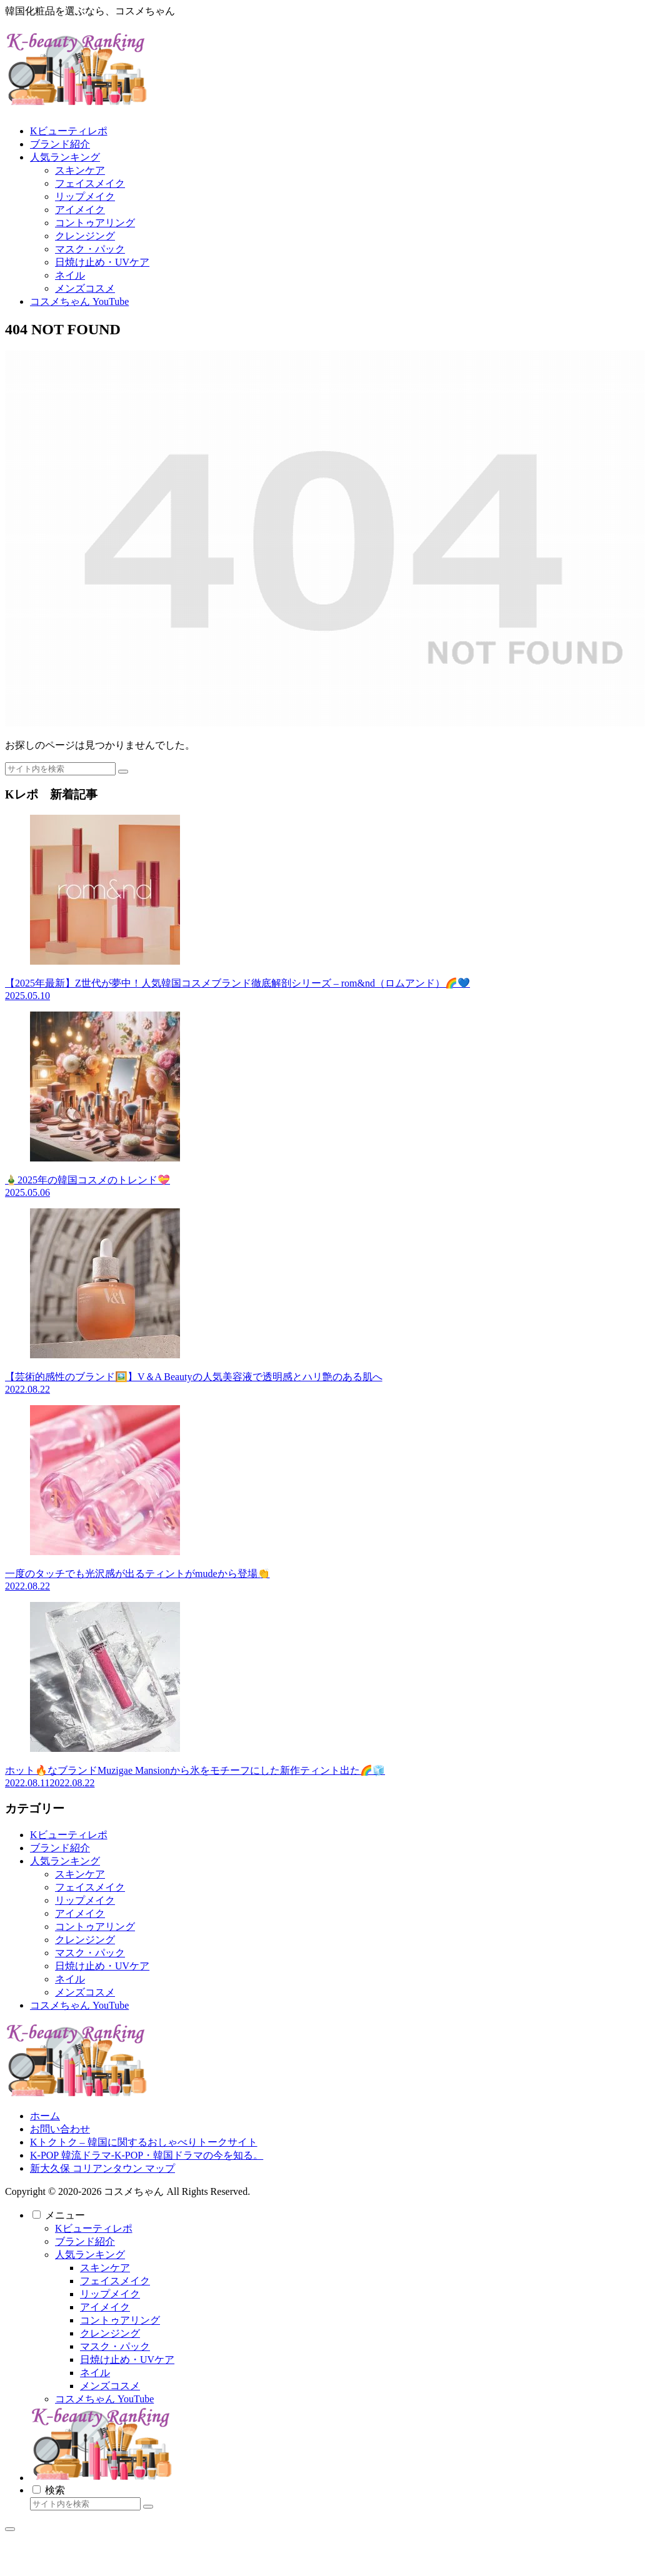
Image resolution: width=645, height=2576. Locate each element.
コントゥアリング (95, 1926)
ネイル (70, 1979)
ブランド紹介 (60, 1847)
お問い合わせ (60, 2129)
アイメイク (80, 1913)
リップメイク (85, 1900)
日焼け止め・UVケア (102, 1966)
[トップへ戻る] (10, 2529)
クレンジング (85, 1939)
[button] (123, 771)
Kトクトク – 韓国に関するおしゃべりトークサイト (144, 2142)
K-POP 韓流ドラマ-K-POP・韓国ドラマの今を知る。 (146, 2155)
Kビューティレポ (69, 1834)
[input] (60, 768)
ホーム (45, 2116)
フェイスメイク (90, 1887)
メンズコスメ (85, 1992)
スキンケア (80, 1874)
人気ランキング (65, 1861)
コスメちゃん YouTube (79, 2005)
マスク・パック (90, 1952)
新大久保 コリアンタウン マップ (102, 2168)
